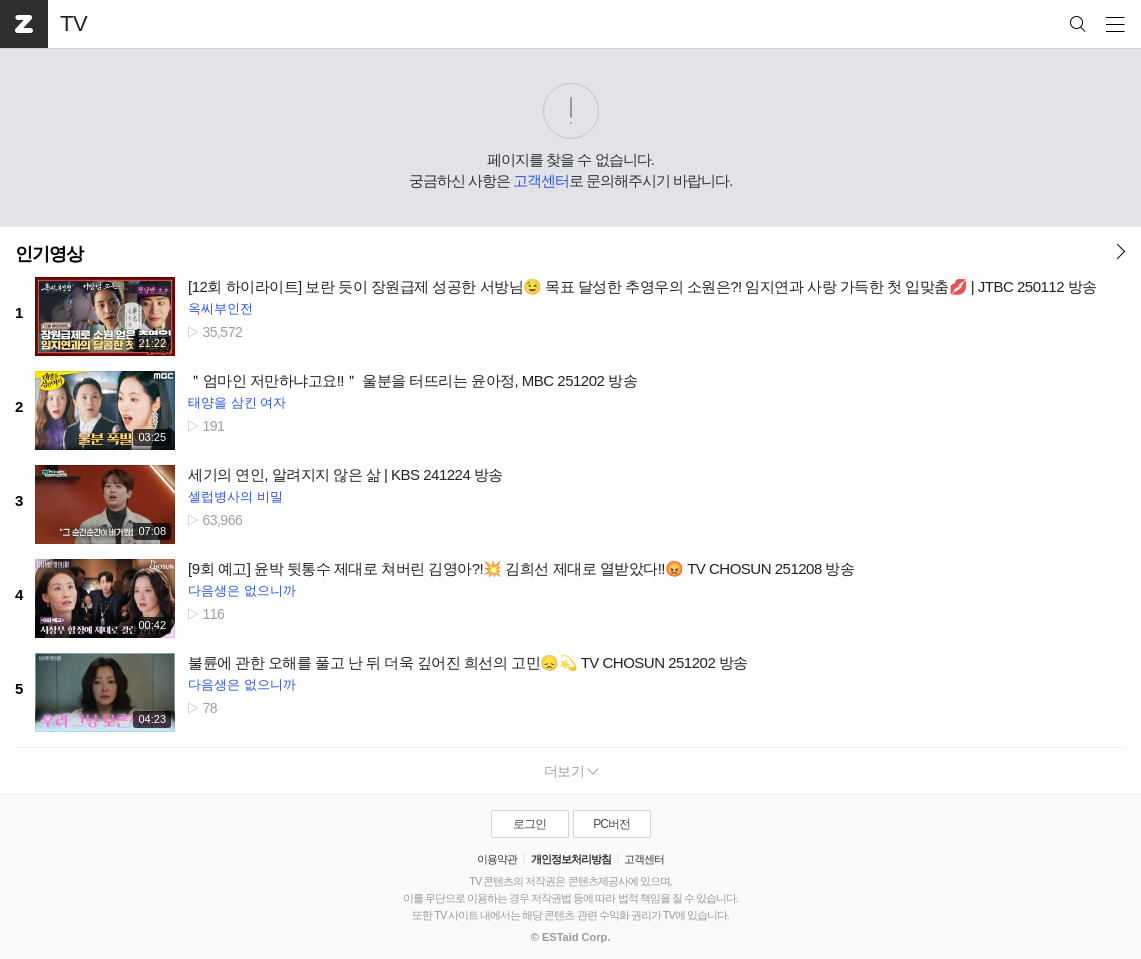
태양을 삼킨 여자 (237, 402)
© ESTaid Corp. (570, 937)
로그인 (529, 824)
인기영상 (49, 254)
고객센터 (541, 180)
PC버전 (611, 824)
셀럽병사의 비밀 (235, 496)
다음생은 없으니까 (242, 590)
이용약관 (497, 859)
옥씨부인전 (220, 308)
